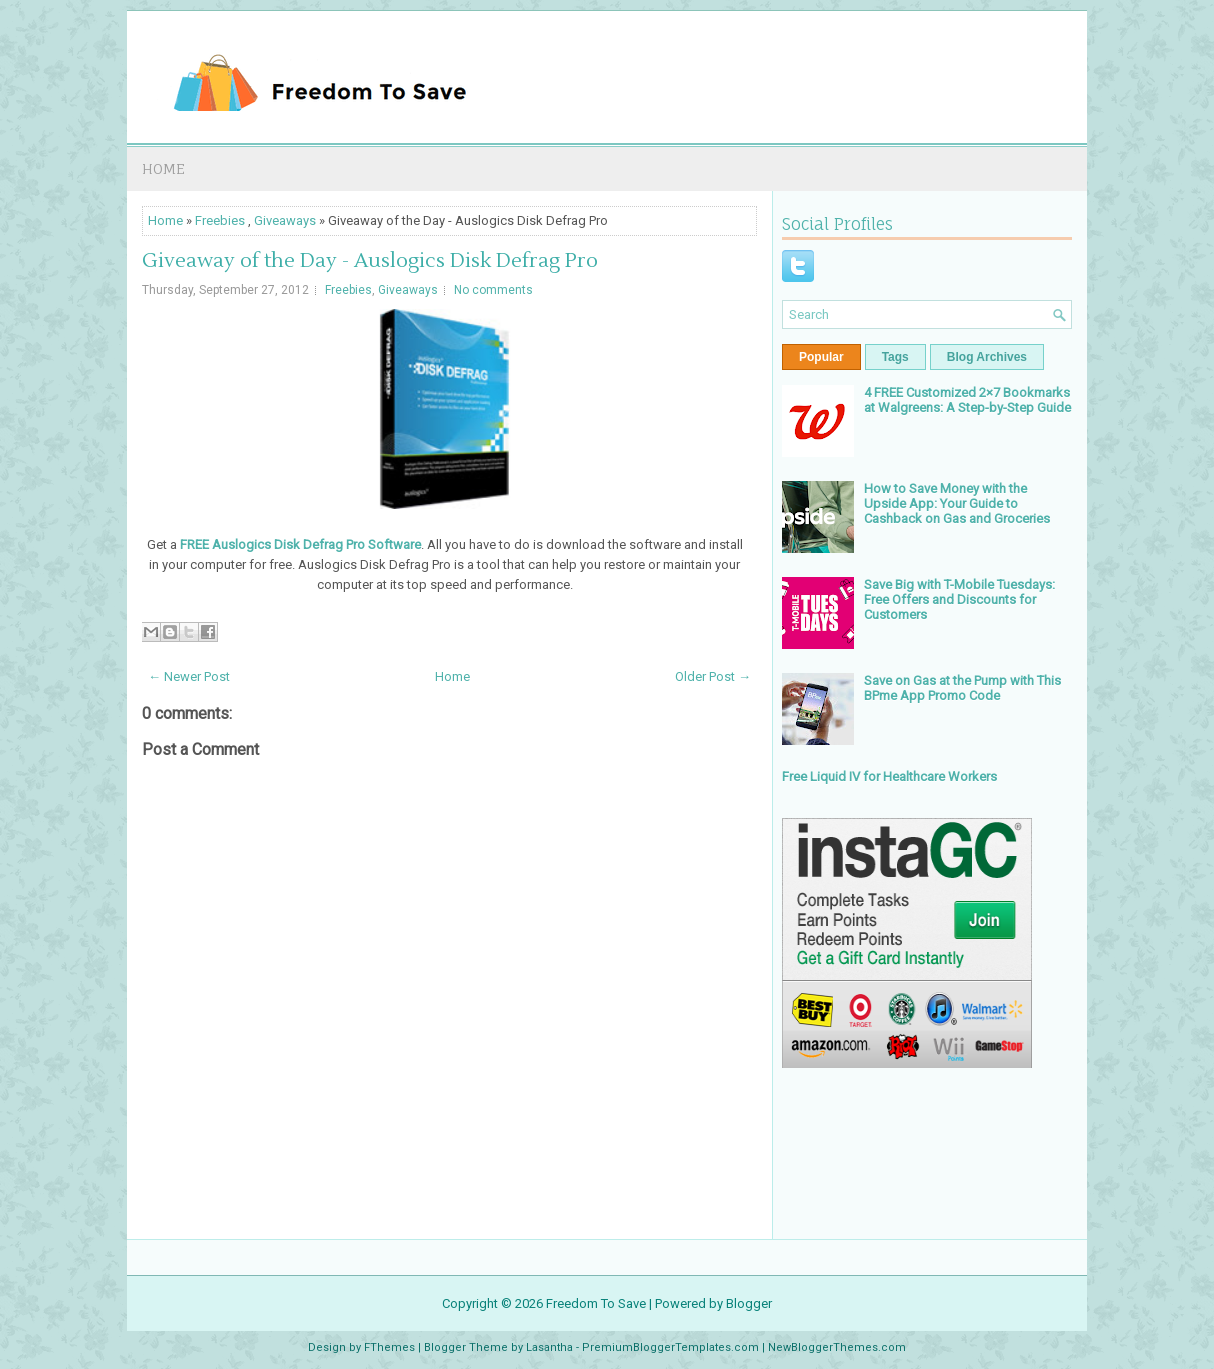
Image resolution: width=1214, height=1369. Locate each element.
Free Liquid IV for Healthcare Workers (889, 776)
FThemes (389, 1347)
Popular (821, 357)
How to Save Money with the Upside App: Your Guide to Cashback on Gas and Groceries (957, 503)
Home (163, 168)
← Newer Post (189, 676)
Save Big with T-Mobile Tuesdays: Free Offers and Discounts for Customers (959, 599)
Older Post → (713, 676)
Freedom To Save (596, 1303)
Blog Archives (987, 357)
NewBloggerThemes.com (837, 1347)
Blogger (749, 1303)
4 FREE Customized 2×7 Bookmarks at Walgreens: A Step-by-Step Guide (967, 400)
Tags (895, 357)
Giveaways (285, 220)
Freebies (220, 220)
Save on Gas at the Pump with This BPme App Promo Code (962, 688)
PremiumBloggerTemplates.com (670, 1347)
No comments (493, 290)
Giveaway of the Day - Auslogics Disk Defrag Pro (370, 261)
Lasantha (549, 1347)
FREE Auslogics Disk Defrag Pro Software (300, 544)
